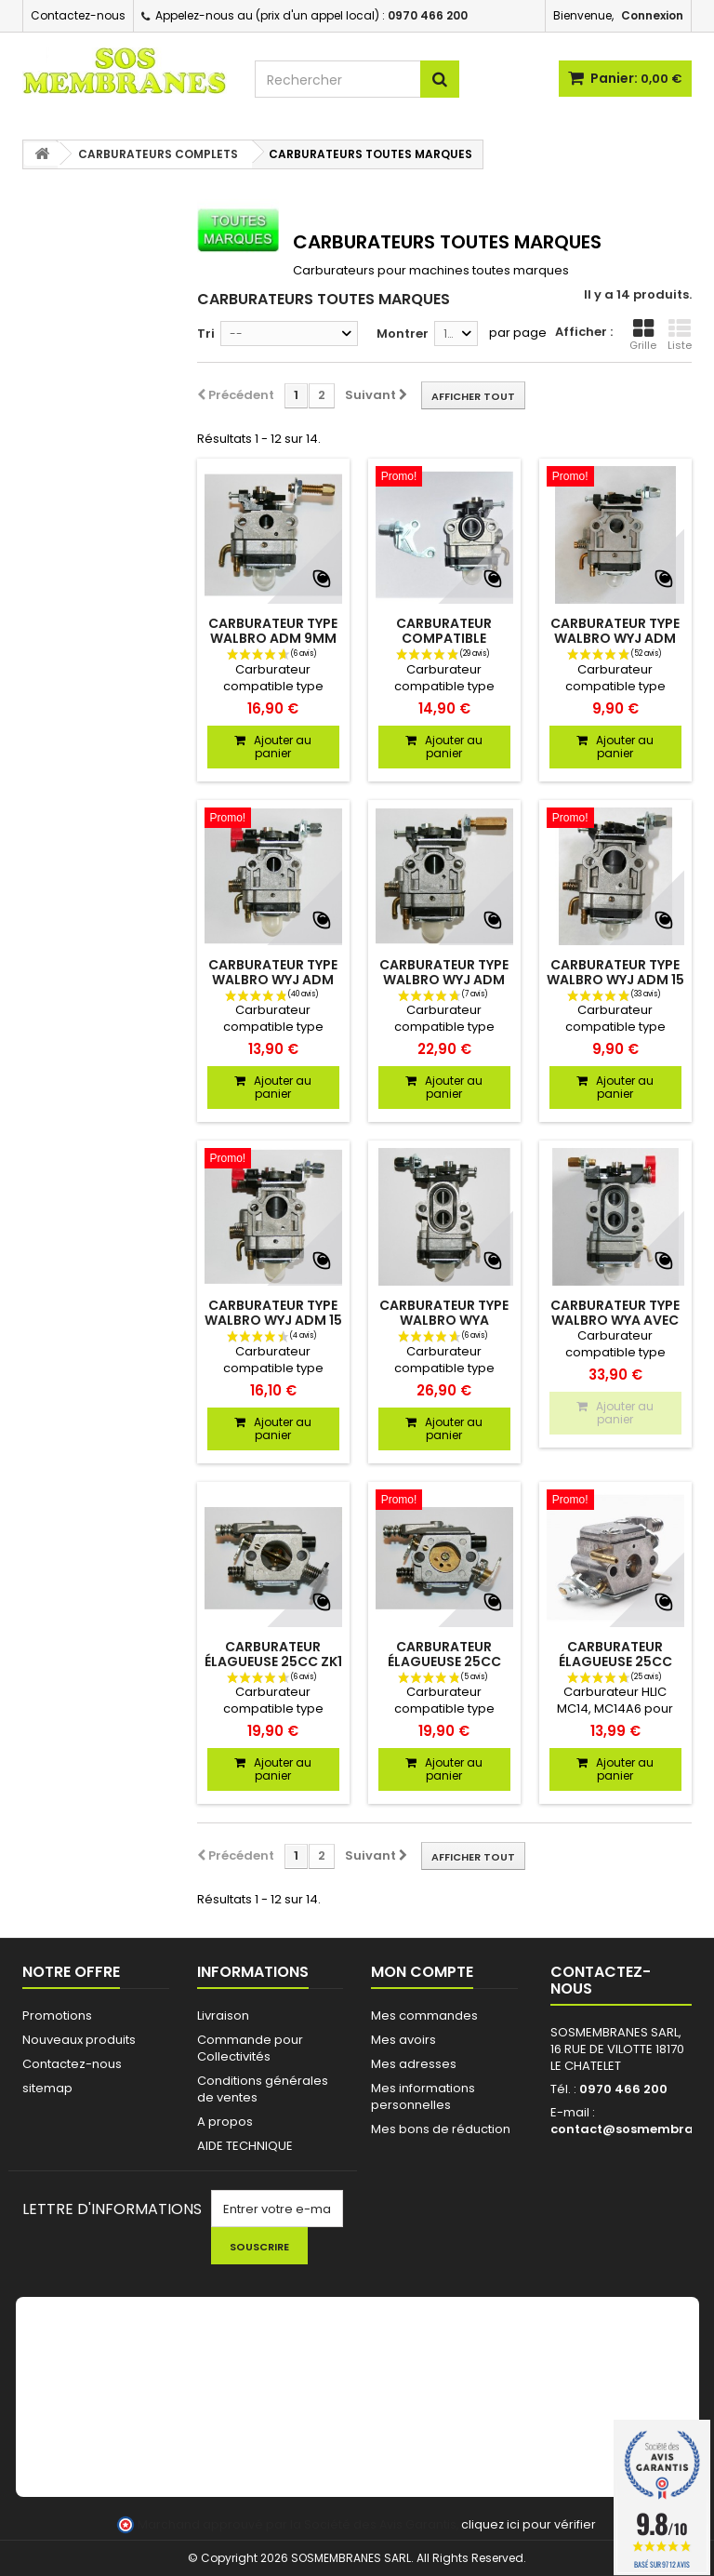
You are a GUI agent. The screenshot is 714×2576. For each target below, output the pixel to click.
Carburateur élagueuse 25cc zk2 (444, 1661)
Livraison (223, 2015)
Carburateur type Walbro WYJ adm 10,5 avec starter (272, 979)
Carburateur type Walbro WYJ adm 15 (615, 972)
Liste (680, 335)
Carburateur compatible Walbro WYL (444, 638)
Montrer (403, 333)
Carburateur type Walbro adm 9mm (272, 631)
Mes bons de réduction (440, 2129)
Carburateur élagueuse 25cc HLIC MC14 (615, 1661)
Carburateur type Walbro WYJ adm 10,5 (615, 638)
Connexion (652, 15)
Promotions (57, 2015)
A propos (225, 2121)
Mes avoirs (403, 2040)
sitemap (47, 2088)
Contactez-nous (78, 15)
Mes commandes (424, 2015)
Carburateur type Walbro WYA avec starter (615, 1320)
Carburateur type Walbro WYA (444, 1313)
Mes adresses (413, 2064)
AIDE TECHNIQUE (245, 2146)
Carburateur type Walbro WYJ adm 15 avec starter (273, 1320)
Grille (642, 335)
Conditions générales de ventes (262, 2089)
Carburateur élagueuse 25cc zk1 (273, 1654)
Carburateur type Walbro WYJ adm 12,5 (444, 979)
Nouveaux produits (79, 2040)
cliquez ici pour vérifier (528, 2524)
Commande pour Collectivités (250, 2048)
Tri (206, 333)
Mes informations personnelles (423, 2096)
